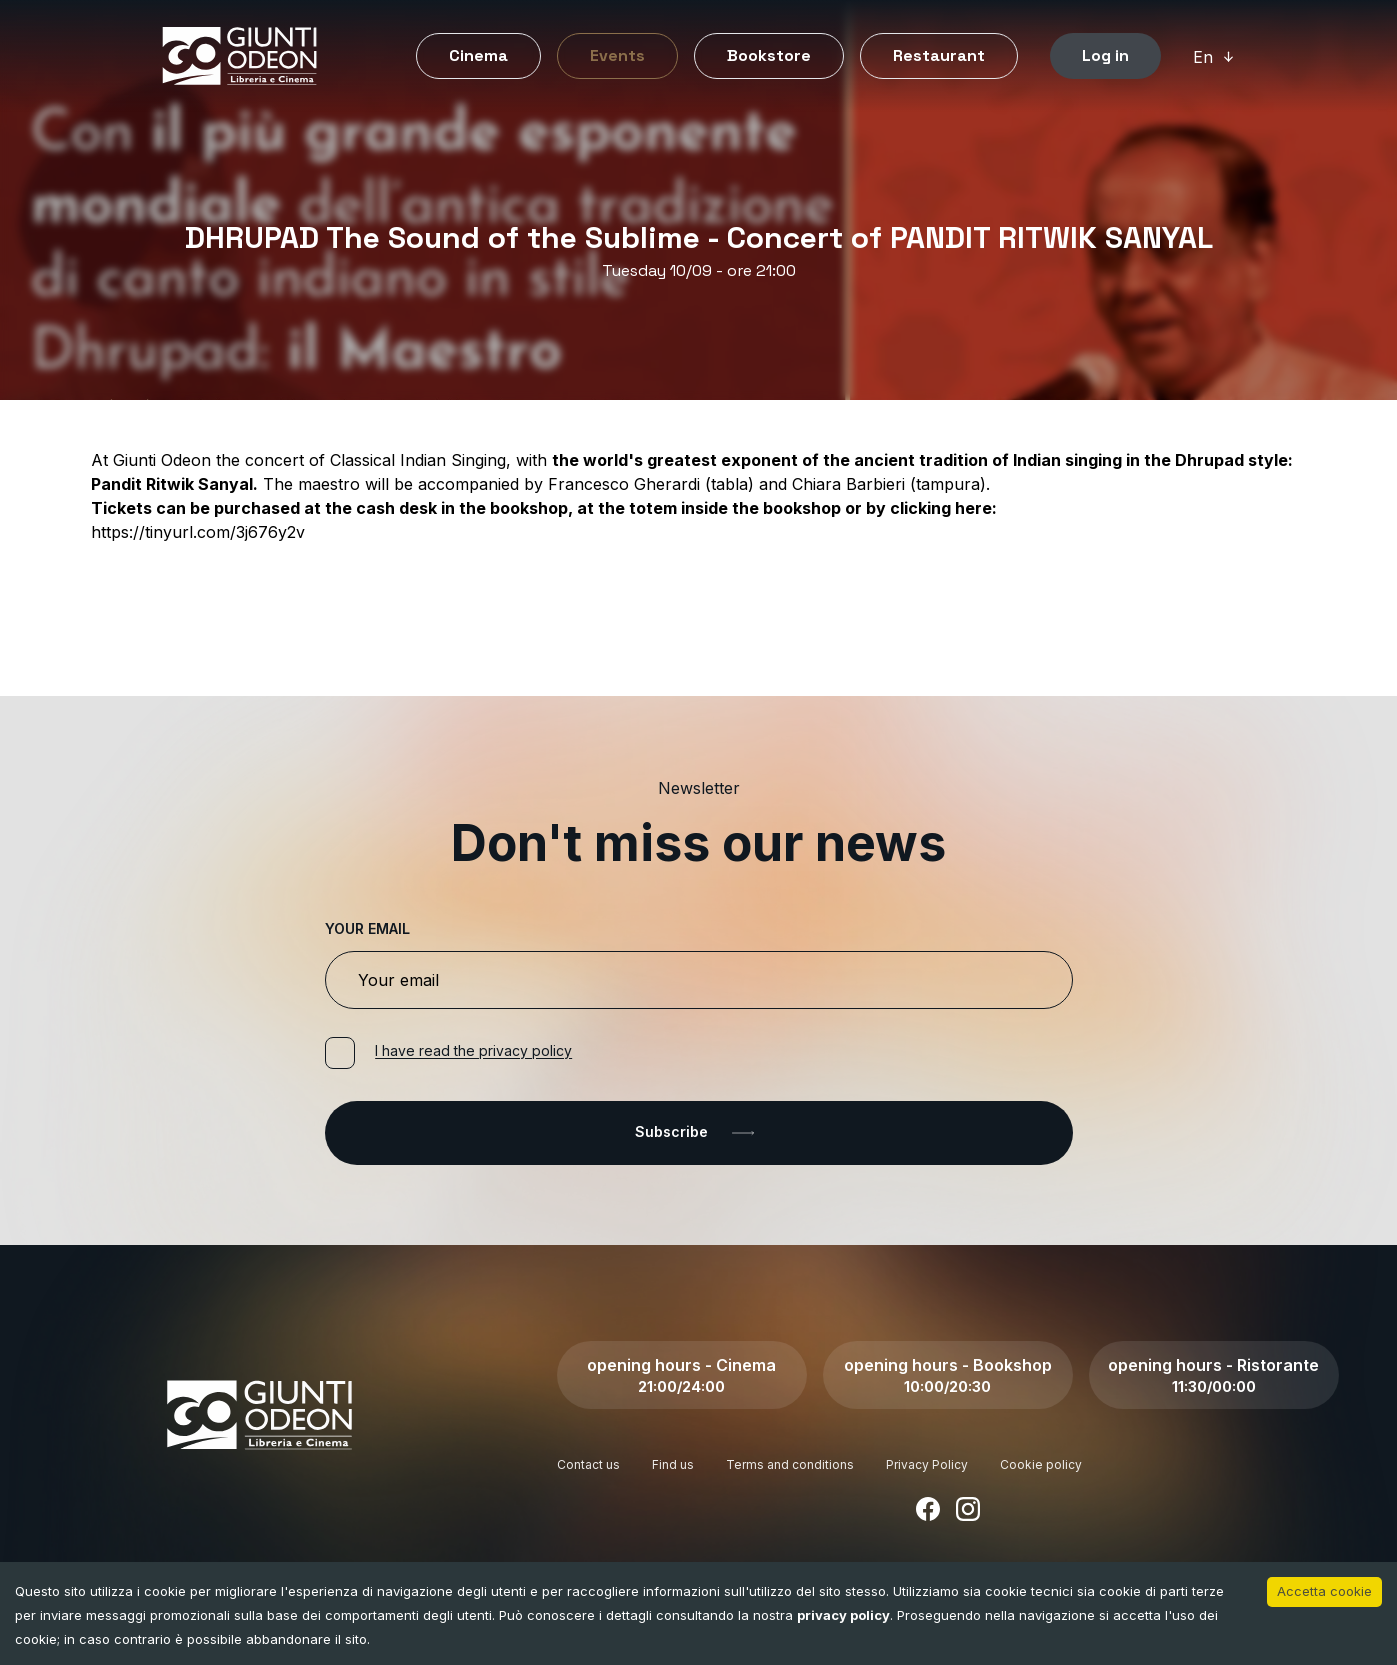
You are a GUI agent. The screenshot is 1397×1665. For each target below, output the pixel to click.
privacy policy (843, 1615)
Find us (673, 1464)
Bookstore (769, 55)
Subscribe (698, 1133)
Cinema (478, 55)
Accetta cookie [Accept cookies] (1324, 1591)
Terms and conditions (790, 1464)
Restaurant (939, 55)
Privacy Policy (927, 1464)
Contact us (588, 1464)
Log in (1105, 55)
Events (617, 55)
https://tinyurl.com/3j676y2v (198, 532)
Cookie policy (1041, 1464)
